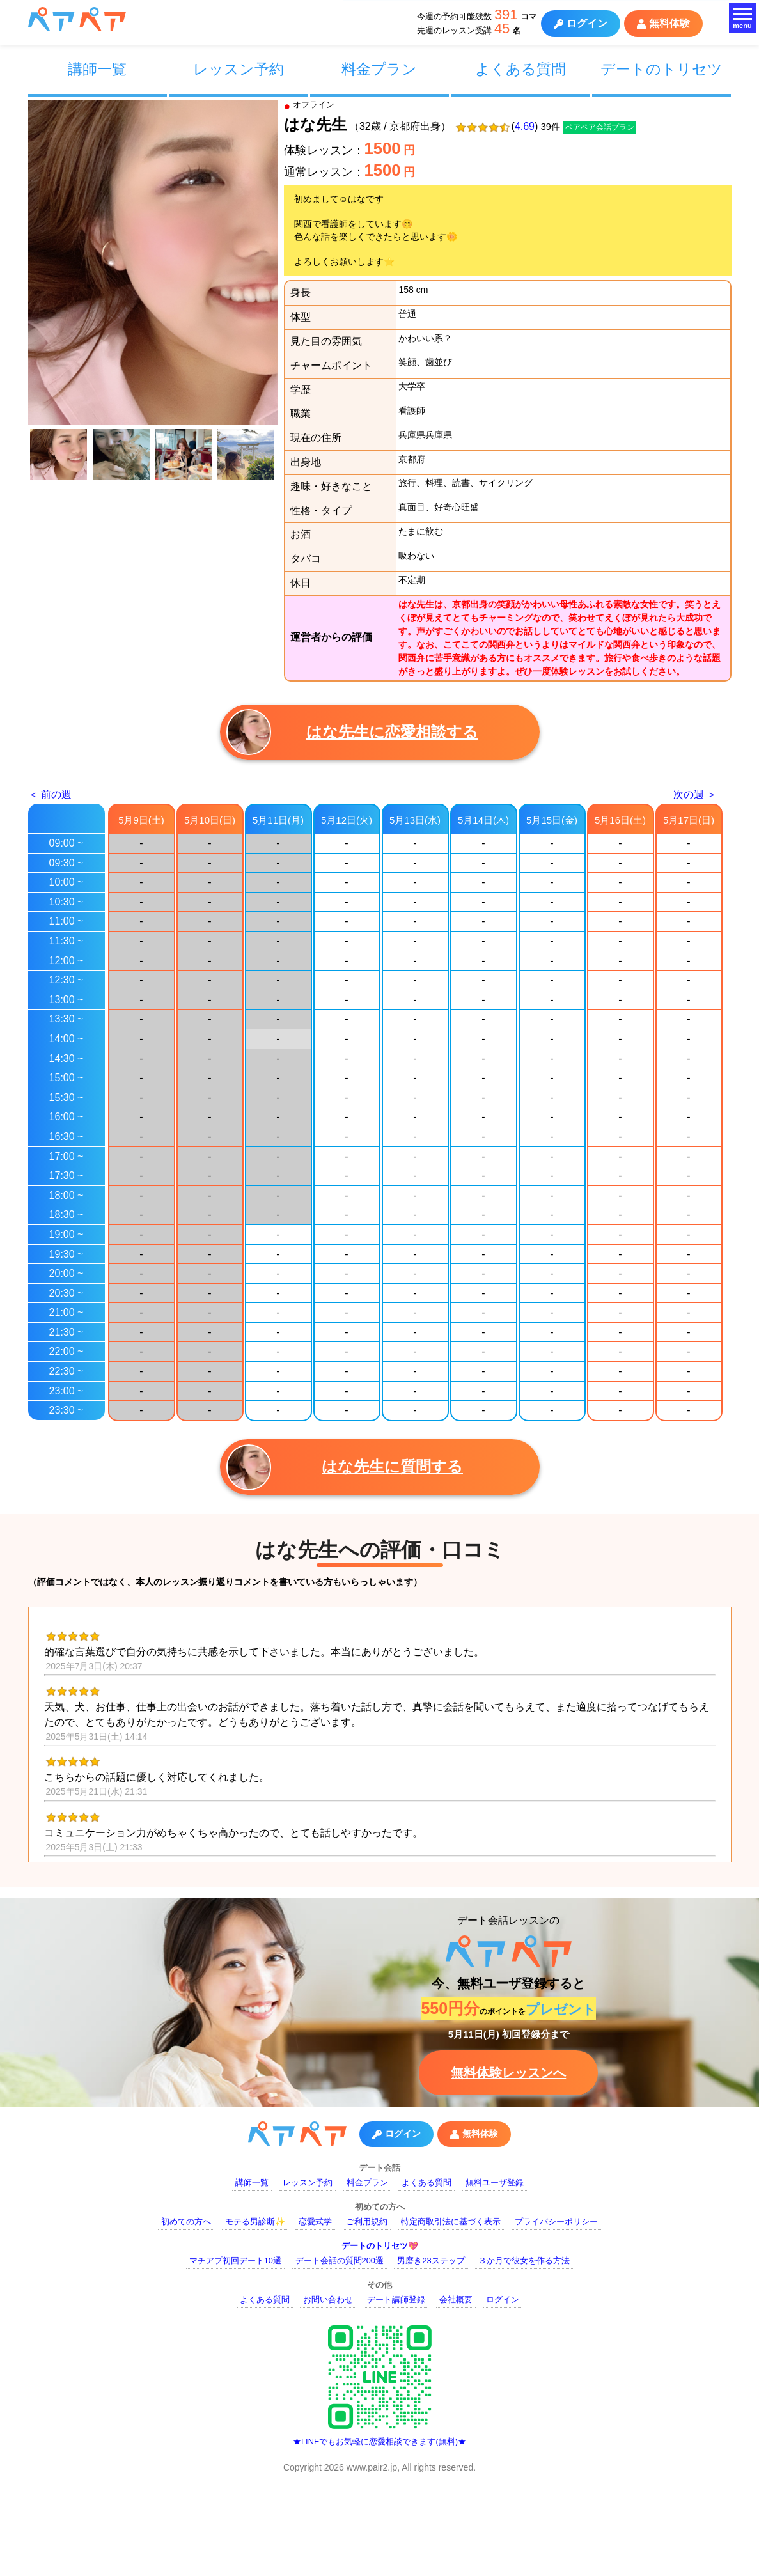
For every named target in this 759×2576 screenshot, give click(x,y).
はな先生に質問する (345, 1467)
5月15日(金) (551, 820)
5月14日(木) (483, 820)
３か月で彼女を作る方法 (524, 2260)
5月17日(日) (688, 820)
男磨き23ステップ (430, 2260)
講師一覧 (97, 69)
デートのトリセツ (661, 69)
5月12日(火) (346, 820)
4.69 (525, 126)
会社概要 (456, 2299)
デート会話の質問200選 (339, 2260)
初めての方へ (186, 2221)
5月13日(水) (415, 820)
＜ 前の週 (50, 794)
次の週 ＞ (695, 794)
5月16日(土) (620, 820)
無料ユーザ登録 (495, 2182)
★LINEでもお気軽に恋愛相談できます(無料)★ (379, 2441)
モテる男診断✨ (255, 2221)
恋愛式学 (315, 2221)
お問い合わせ (328, 2299)
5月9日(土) (141, 820)
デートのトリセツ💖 (379, 2246)
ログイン (581, 23)
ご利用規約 (366, 2221)
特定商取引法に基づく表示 (451, 2221)
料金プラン (379, 69)
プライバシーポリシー (556, 2221)
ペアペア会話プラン (599, 127)
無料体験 (663, 23)
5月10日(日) (209, 820)
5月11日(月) (278, 820)
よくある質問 (520, 69)
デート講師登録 (396, 2299)
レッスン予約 (238, 69)
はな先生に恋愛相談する (352, 732)
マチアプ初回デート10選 (235, 2260)
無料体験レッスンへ (508, 2073)
